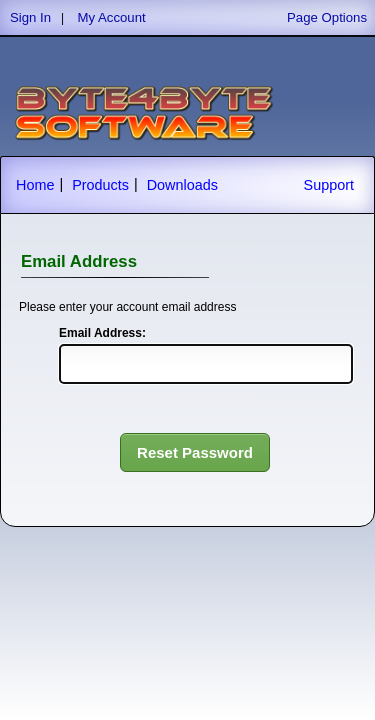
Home (35, 185)
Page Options (327, 17)
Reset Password (195, 452)
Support (329, 185)
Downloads (182, 185)
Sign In (30, 17)
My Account (112, 17)
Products (100, 185)
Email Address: (102, 333)
